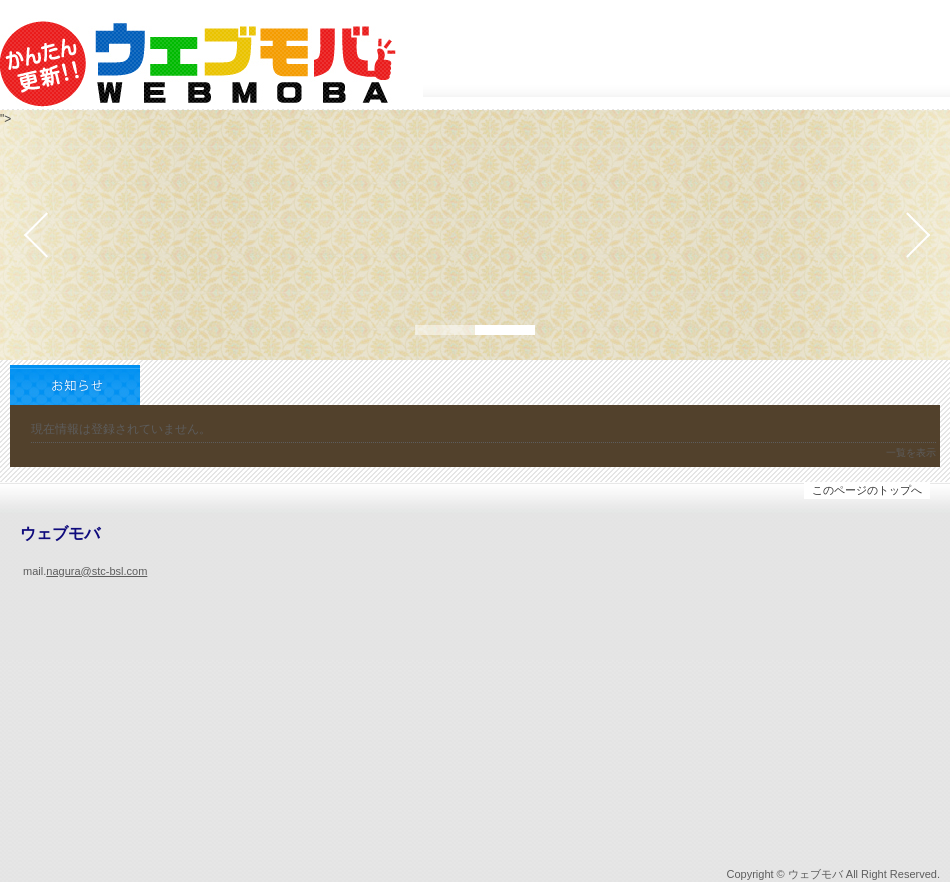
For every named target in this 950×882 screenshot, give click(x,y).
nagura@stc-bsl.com (96, 571)
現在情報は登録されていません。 (121, 429)
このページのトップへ (867, 490)
